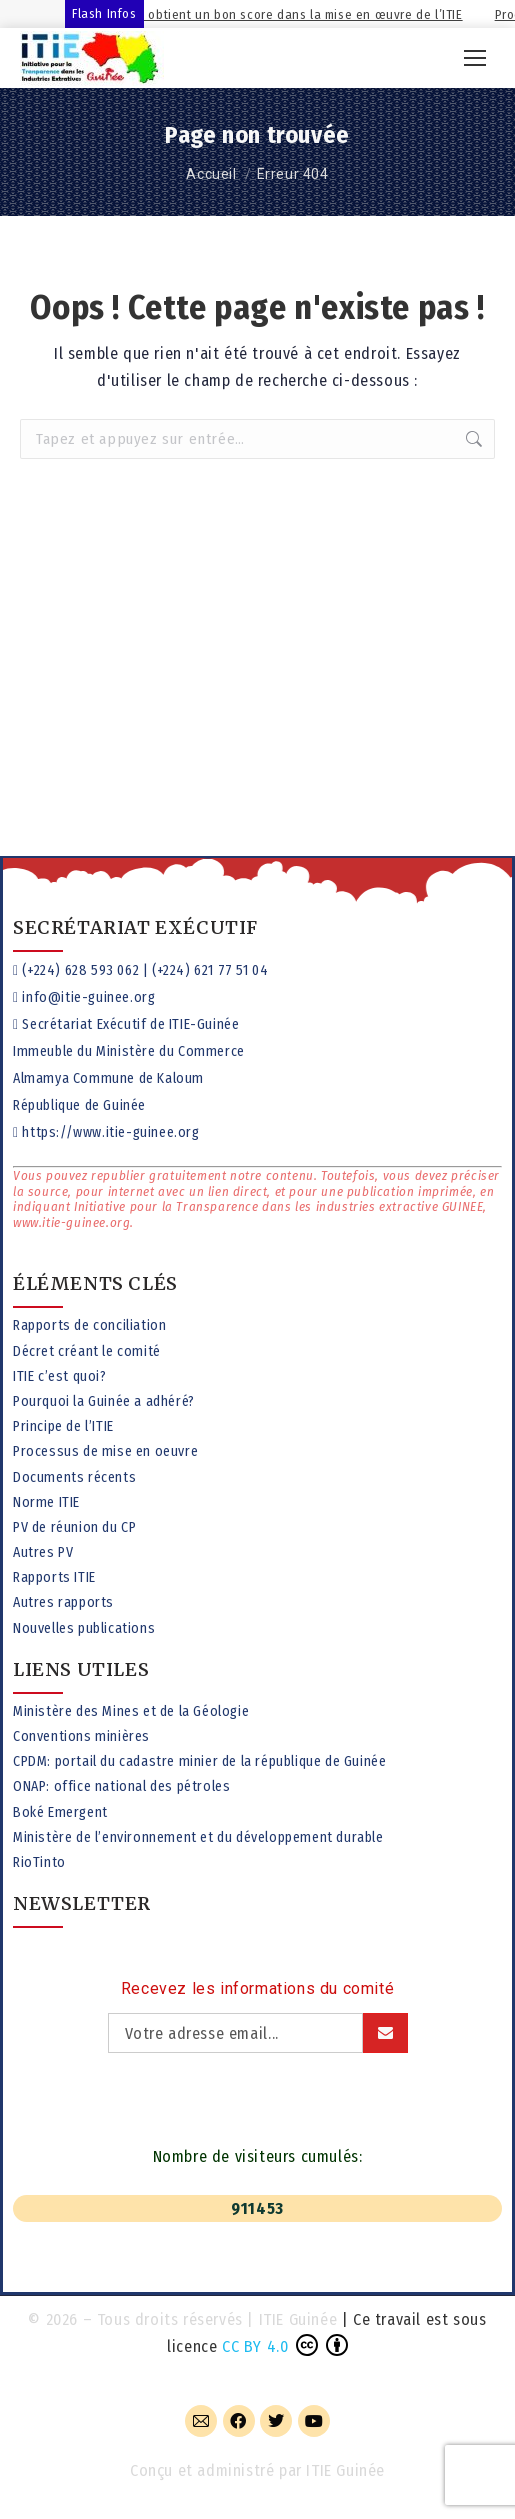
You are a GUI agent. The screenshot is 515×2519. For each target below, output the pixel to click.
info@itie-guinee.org (88, 997)
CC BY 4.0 (255, 2346)
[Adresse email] (235, 2033)
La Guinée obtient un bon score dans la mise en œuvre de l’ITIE (302, 14)
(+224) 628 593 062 (80, 970)
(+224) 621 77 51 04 (210, 970)
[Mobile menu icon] (475, 58)
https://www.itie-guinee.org (110, 1132)
